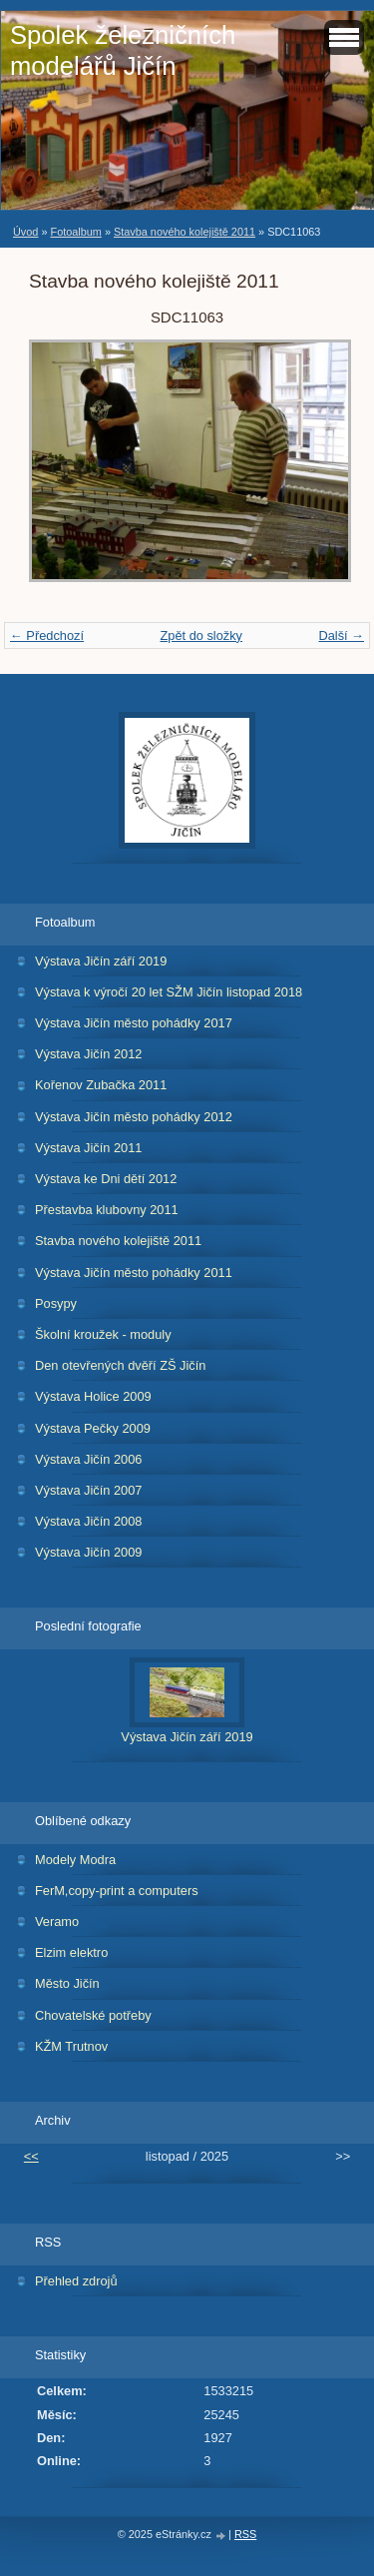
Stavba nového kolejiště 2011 (184, 232)
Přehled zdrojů (76, 2280)
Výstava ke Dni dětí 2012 (106, 1178)
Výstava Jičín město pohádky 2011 (133, 1272)
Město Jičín (67, 1983)
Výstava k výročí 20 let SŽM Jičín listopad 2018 (168, 991)
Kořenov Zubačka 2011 (101, 1084)
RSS (245, 2534)
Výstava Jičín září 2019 (101, 961)
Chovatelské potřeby (93, 2015)
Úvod (25, 232)
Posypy (56, 1303)
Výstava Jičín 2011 (88, 1147)
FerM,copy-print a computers (116, 1890)
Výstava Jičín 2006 (88, 1459)
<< (31, 2156)
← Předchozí (47, 635)
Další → (341, 635)
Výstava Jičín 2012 (88, 1053)
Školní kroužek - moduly (103, 1334)
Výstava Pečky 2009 (93, 1428)
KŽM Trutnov (71, 2046)
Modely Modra (75, 1859)
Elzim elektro (71, 1952)
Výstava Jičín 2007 (88, 1490)
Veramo (57, 1921)
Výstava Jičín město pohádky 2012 (133, 1116)
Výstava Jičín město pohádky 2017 (133, 1022)
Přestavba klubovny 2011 (107, 1209)
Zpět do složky (201, 635)
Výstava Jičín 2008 (88, 1521)
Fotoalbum (75, 232)
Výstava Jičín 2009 (88, 1552)
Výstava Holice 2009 (93, 1396)
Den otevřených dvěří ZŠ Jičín (120, 1365)
